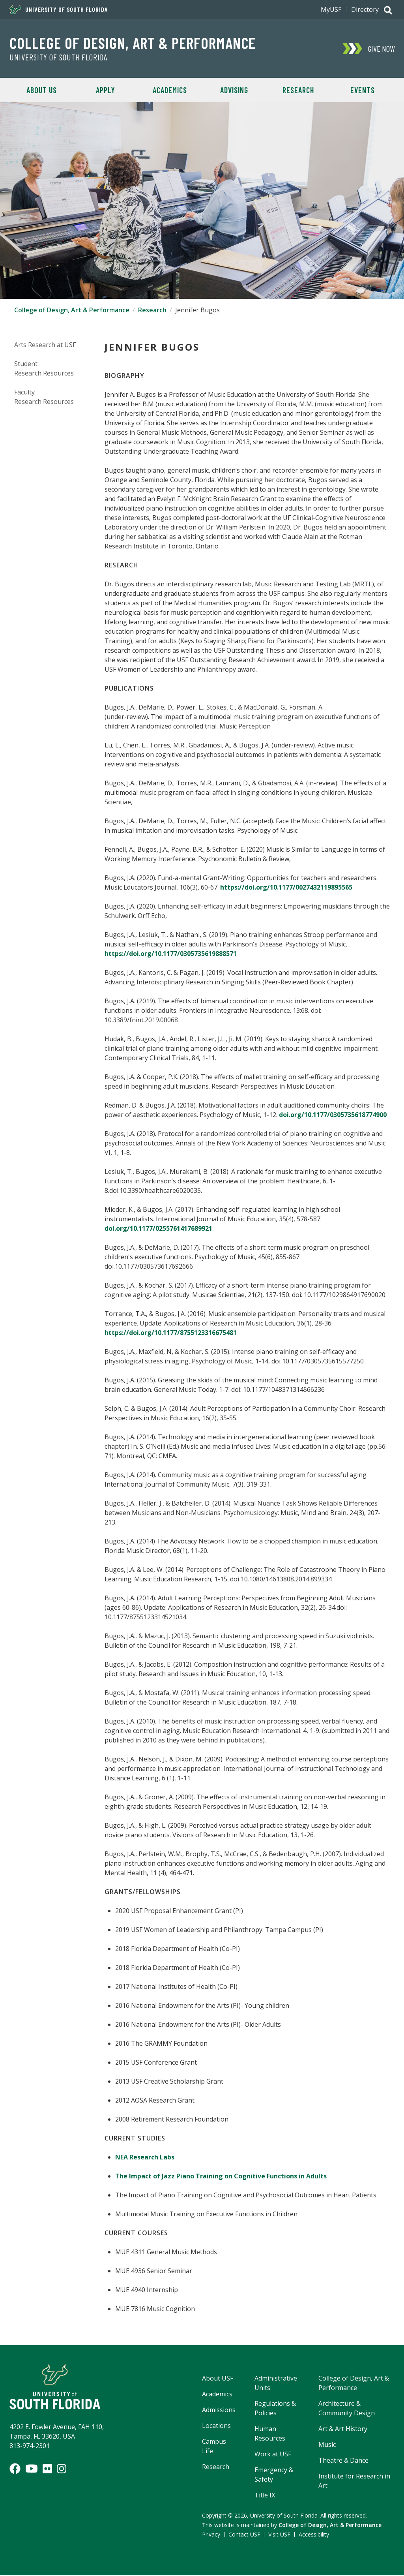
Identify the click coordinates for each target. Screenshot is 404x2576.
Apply (105, 90)
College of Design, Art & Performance (132, 43)
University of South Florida (58, 9)
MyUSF (331, 9)
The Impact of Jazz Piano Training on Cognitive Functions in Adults (221, 2176)
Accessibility (314, 2535)
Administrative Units (275, 2384)
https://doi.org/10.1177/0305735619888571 (171, 954)
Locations (216, 2426)
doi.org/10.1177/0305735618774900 (333, 1115)
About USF (217, 2379)
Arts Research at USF (45, 345)
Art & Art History (342, 2429)
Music (327, 2445)
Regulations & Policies (275, 2409)
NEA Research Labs (144, 2158)
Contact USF (244, 2535)
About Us (41, 90)
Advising (234, 90)
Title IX (264, 2496)
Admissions (219, 2410)
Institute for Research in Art (354, 2482)
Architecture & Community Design (346, 2409)
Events (362, 90)
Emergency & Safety (273, 2475)
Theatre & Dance (343, 2461)
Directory (365, 9)
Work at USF (272, 2454)
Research (298, 90)
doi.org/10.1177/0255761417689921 (158, 1229)
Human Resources (269, 2434)
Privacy (211, 2535)
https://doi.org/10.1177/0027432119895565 (286, 888)
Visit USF (279, 2535)
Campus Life (214, 2447)
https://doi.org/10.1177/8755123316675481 (171, 1333)
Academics (170, 90)
